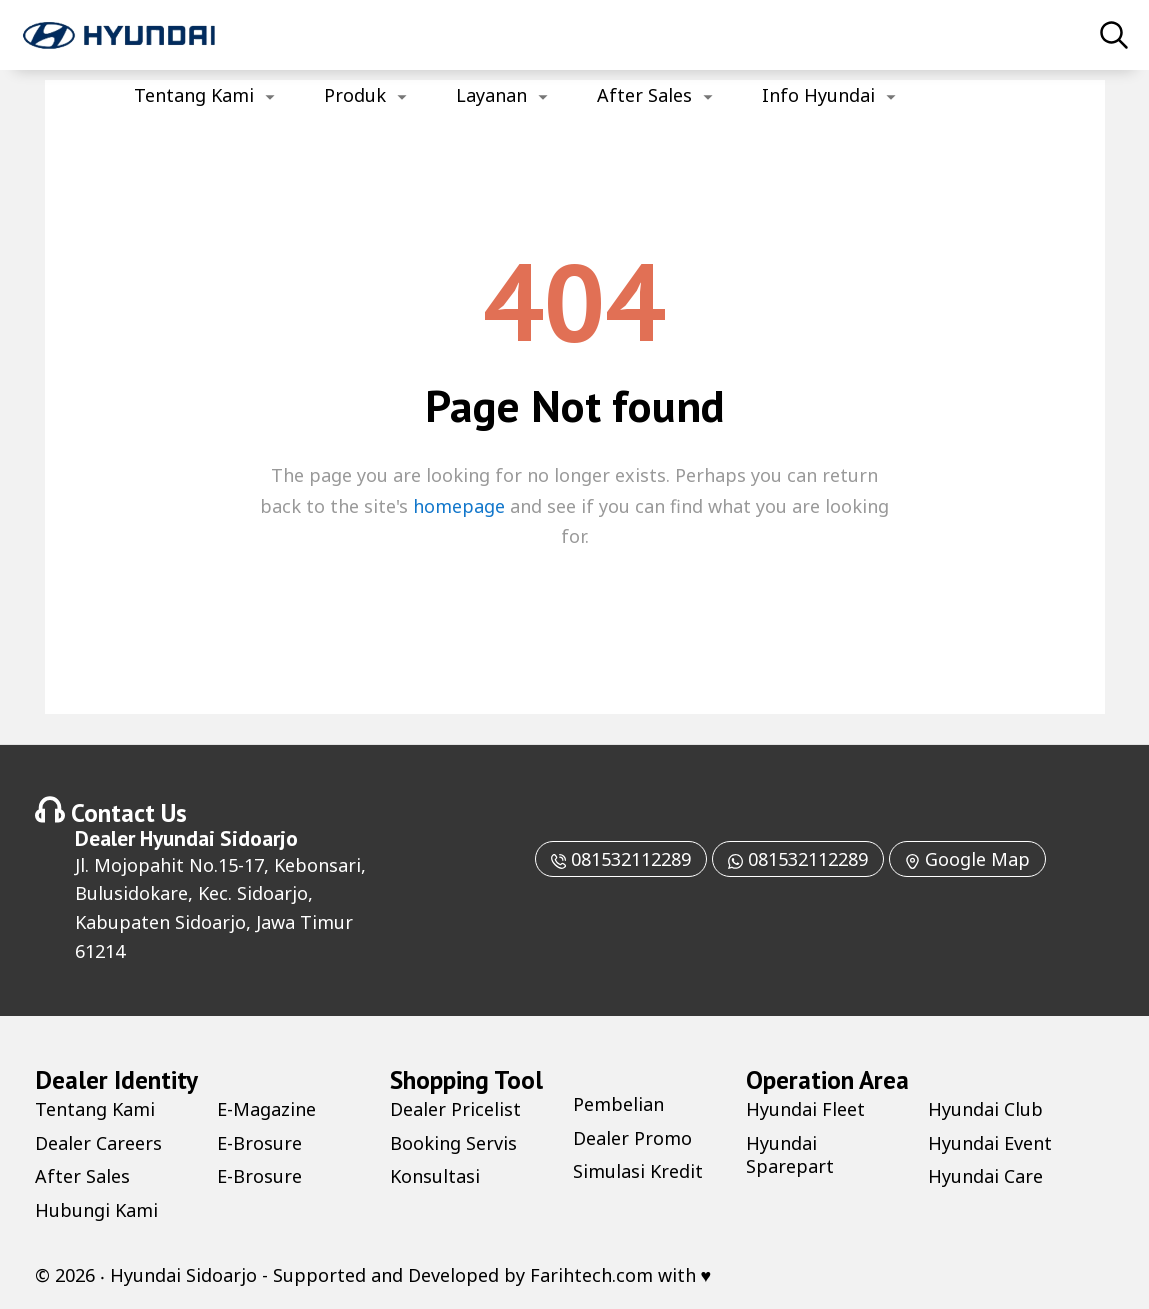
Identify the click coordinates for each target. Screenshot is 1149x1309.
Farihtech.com (591, 1275)
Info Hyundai (818, 95)
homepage (459, 506)
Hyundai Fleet (805, 1109)
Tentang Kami (194, 95)
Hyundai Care (985, 1176)
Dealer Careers (98, 1143)
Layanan (491, 95)
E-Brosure (259, 1143)
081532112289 (621, 859)
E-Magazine (266, 1109)
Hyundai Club (985, 1109)
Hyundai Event (990, 1143)
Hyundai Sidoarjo (219, 838)
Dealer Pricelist (455, 1109)
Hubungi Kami (96, 1210)
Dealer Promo (632, 1138)
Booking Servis (453, 1143)
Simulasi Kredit (638, 1171)
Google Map (967, 859)
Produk (355, 95)
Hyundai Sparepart (790, 1154)
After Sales (644, 95)
